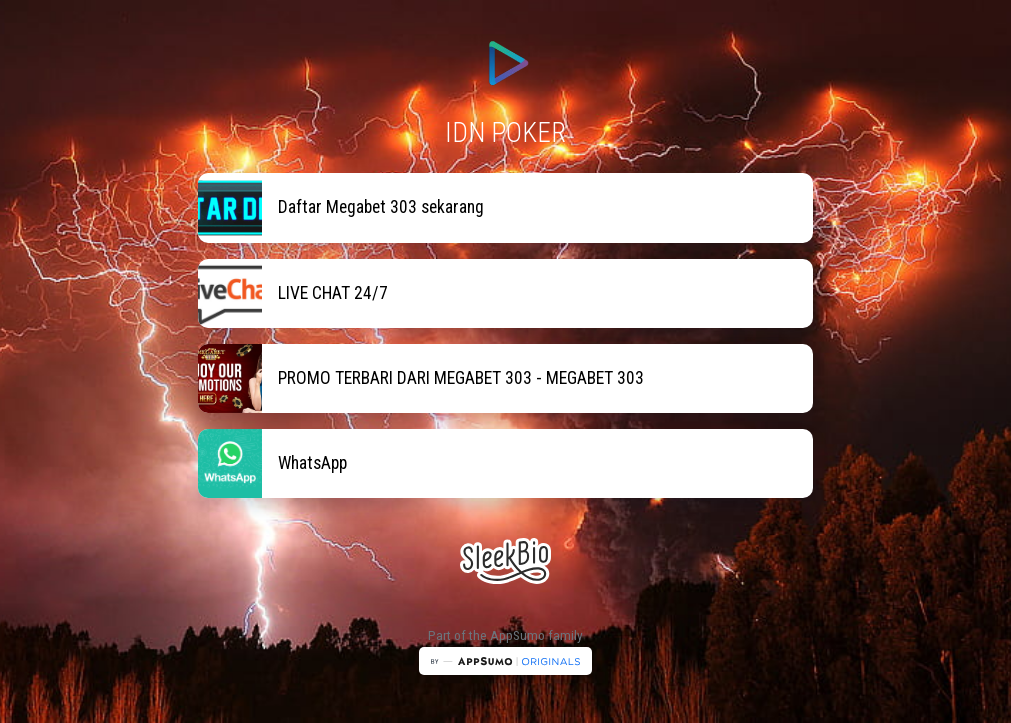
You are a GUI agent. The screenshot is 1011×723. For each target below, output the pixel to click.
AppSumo (519, 635)
